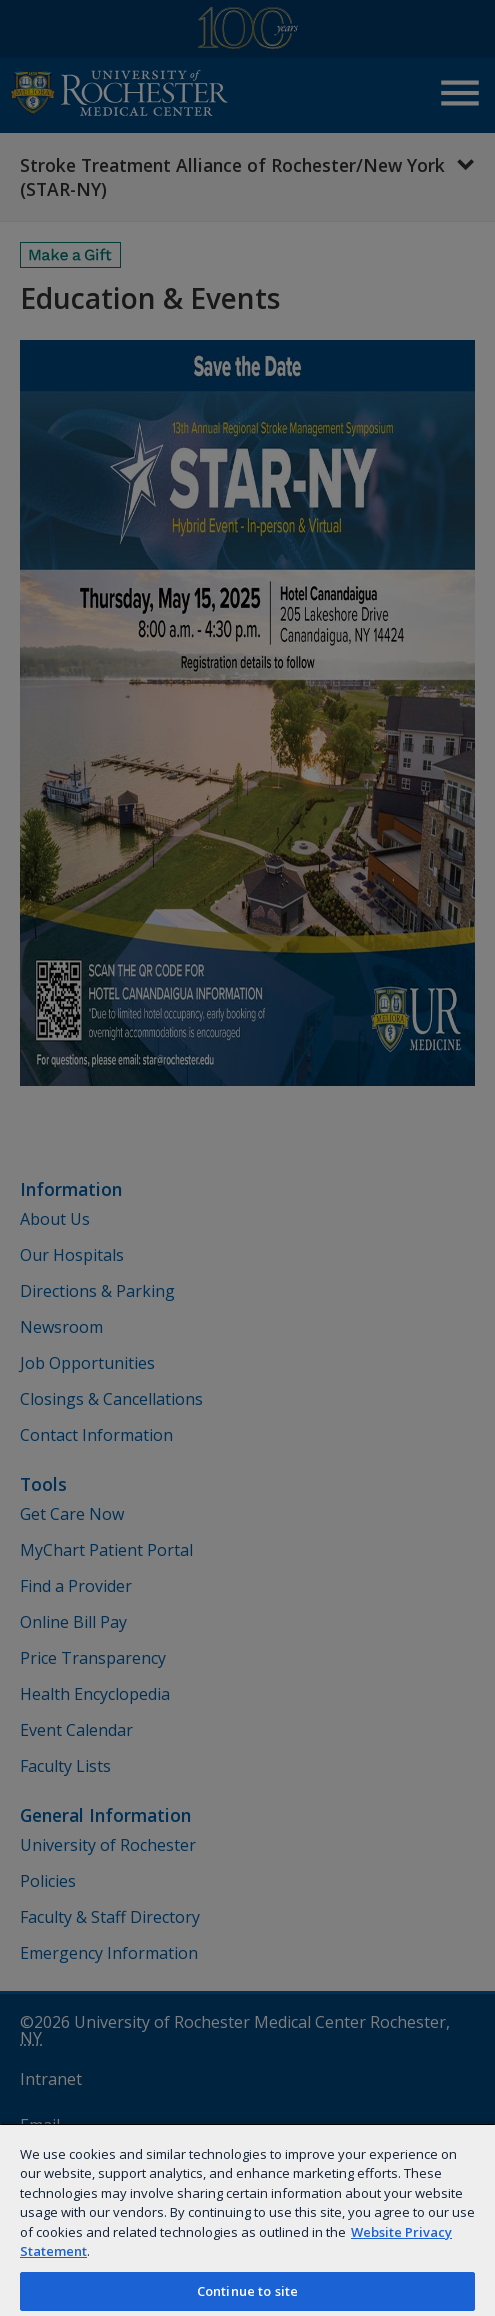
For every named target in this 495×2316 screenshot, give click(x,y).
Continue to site (247, 2291)
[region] (247, 2219)
